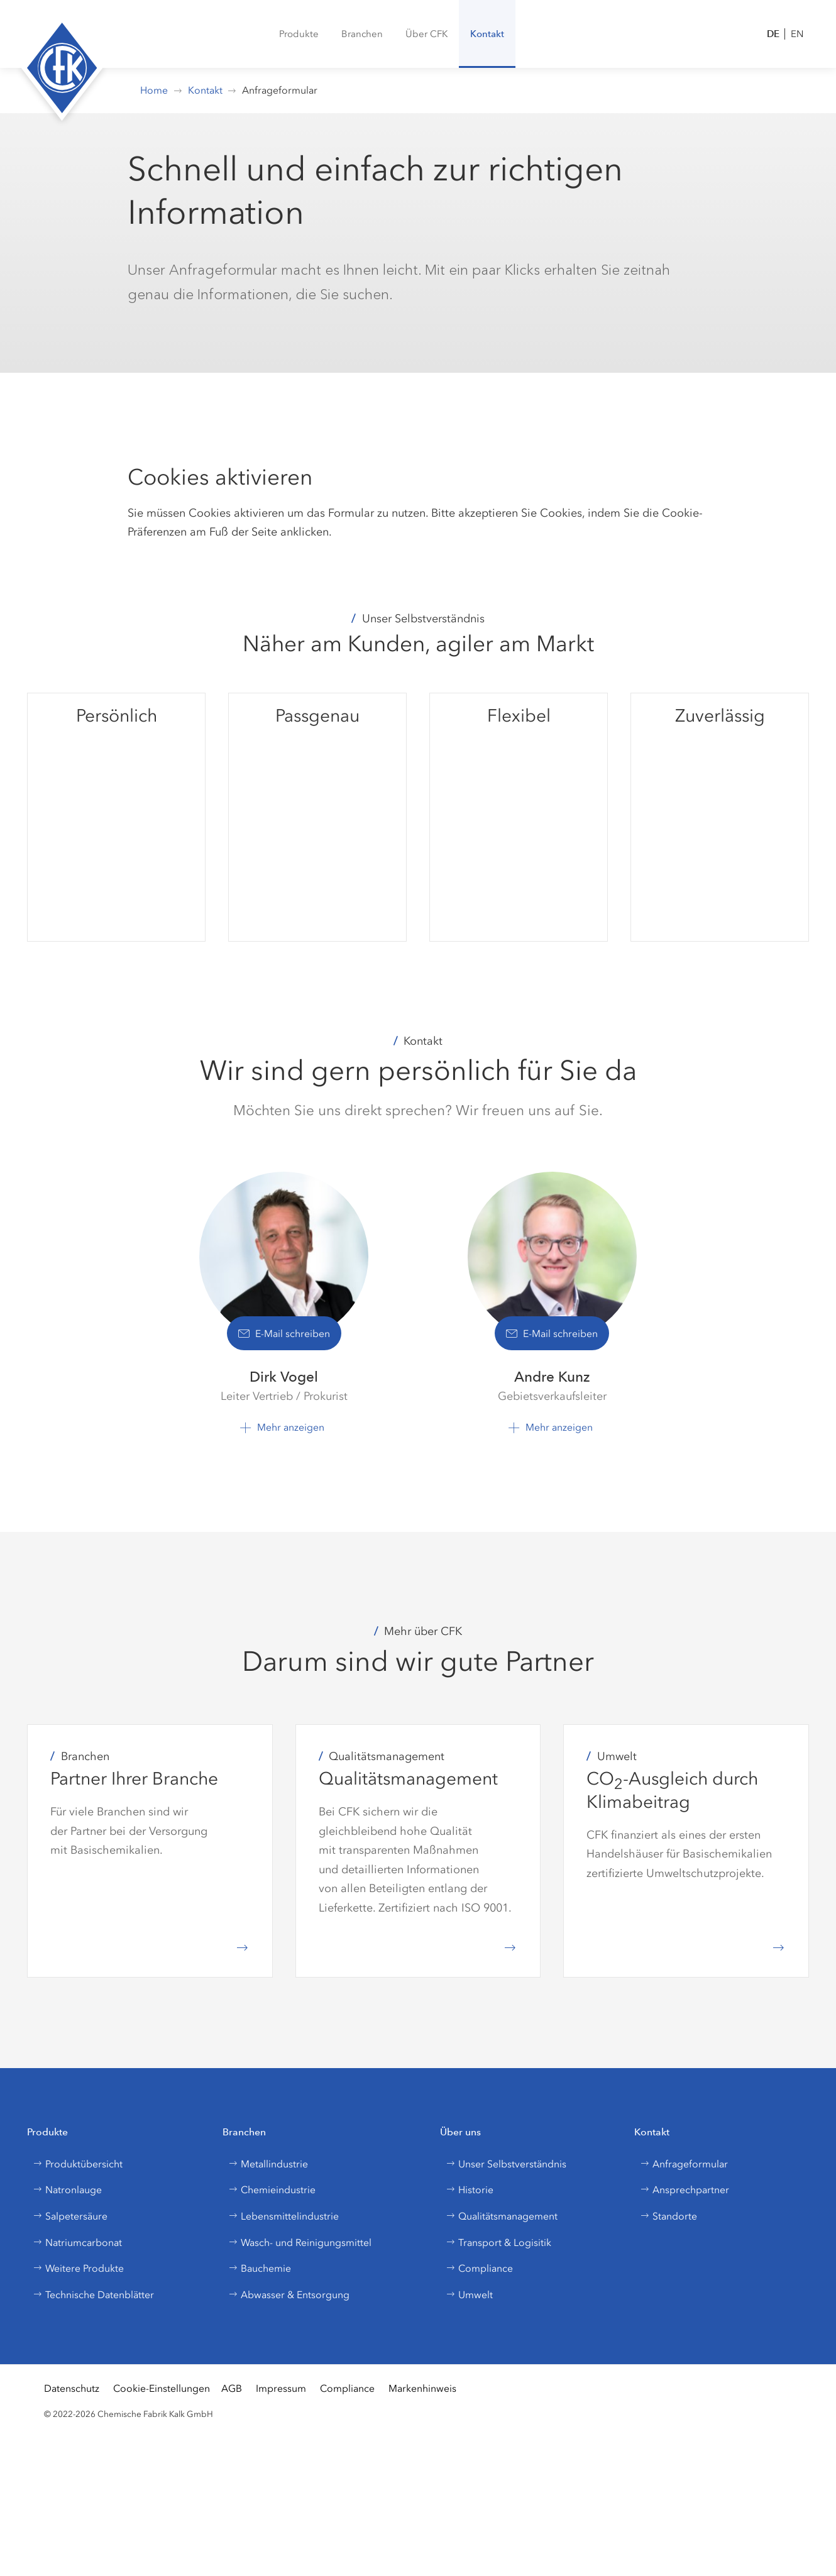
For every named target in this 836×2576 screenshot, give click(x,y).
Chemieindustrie (272, 2190)
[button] (362, 34)
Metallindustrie (268, 2164)
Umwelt (469, 2295)
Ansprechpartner (684, 2190)
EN (797, 34)
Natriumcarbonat (77, 2242)
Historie (469, 2190)
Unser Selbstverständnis (506, 2164)
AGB (231, 2388)
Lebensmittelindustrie (283, 2216)
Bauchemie (259, 2268)
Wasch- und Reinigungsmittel (299, 2242)
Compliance (479, 2268)
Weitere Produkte (78, 2268)
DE (773, 34)
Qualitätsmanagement (502, 2216)
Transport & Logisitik (498, 2242)
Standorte (668, 2216)
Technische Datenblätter (93, 2295)
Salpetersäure (70, 2216)
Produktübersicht (78, 2164)
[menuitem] (299, 34)
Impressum (281, 2388)
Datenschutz (71, 2388)
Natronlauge (67, 2190)
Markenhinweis (422, 2388)
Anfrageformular (684, 2164)
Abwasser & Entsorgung (288, 2295)
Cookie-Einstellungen (161, 2388)
